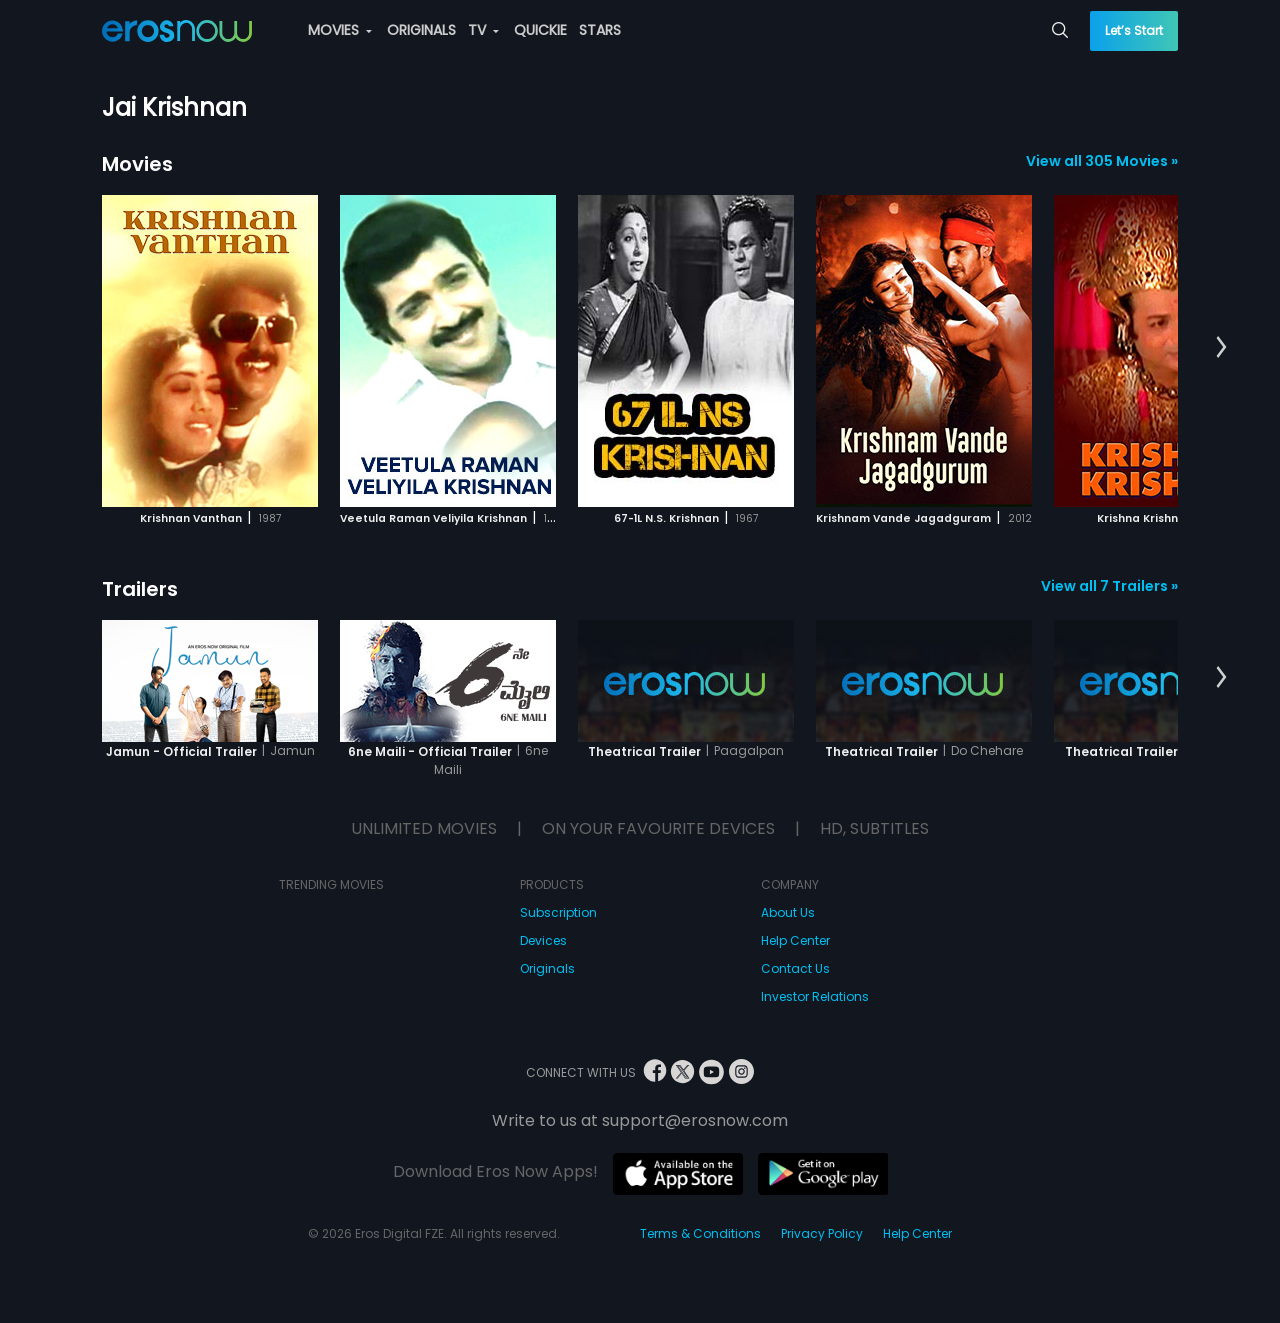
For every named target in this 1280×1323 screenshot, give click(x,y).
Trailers (140, 589)
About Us (788, 912)
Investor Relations (815, 996)
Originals (547, 968)
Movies (137, 164)
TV (483, 30)
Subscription (558, 912)
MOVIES (340, 30)
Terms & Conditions (700, 1233)
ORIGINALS (421, 30)
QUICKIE (540, 30)
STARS (600, 30)
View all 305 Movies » (1102, 161)
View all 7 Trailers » (1109, 586)
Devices (543, 940)
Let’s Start (1134, 30)
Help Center (795, 940)
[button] (1221, 348)
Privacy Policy (822, 1233)
